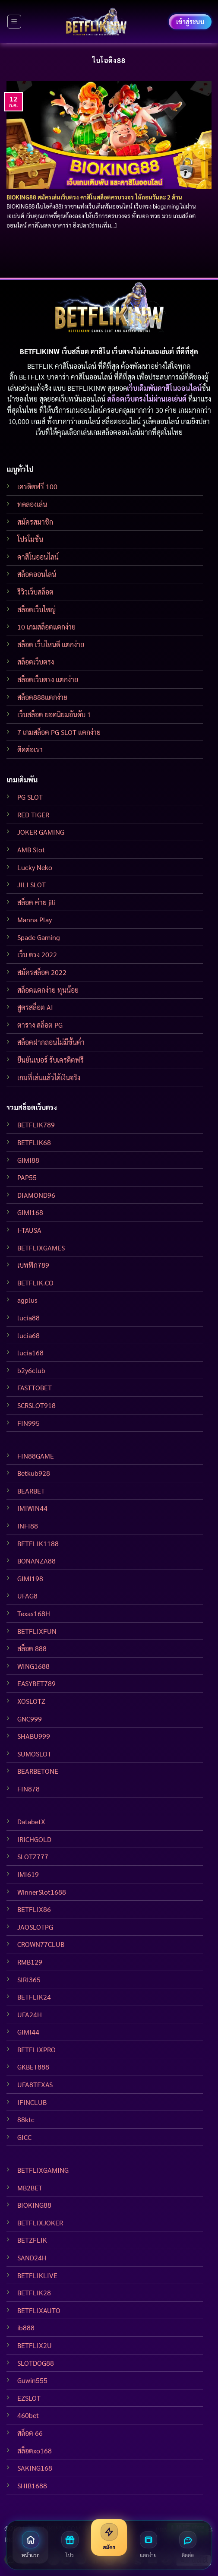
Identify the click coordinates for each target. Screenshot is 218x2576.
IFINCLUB (32, 2102)
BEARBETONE (37, 1770)
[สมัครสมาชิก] (109, 2537)
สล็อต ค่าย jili (36, 902)
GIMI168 (30, 1212)
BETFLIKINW (86, 387)
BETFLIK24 (34, 1996)
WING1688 (33, 1666)
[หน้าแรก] (30, 2545)
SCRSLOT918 (36, 1405)
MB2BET (29, 2187)
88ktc (26, 2119)
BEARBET (31, 1490)
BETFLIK (40, 365)
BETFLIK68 (34, 1142)
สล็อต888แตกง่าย (42, 697)
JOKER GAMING (40, 831)
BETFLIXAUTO (38, 2310)
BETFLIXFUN (37, 1631)
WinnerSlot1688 (41, 1891)
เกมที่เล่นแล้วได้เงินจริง (48, 1077)
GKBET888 (33, 2066)
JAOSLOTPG (35, 1926)
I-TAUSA (29, 1229)
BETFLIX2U (34, 2345)
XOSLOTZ (31, 1701)
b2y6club (31, 1370)
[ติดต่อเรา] (187, 2545)
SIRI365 (29, 1979)
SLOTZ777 (32, 1856)
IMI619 (28, 1874)
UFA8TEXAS (35, 2084)
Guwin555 (32, 2380)
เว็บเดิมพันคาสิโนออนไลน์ (164, 387)
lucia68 (28, 1335)
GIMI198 (30, 1578)
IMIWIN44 (32, 1508)
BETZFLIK (32, 2239)
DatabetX (31, 1821)
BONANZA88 (36, 1560)
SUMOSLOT (34, 1753)
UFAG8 (27, 1595)
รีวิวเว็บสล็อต (35, 591)
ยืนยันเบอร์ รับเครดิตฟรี (50, 1059)
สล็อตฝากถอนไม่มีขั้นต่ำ (51, 1042)
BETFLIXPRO (36, 2049)
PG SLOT (30, 796)
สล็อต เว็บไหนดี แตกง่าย (50, 644)
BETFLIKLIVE (37, 2275)
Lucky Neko (34, 867)
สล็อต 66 (30, 2432)
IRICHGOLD (34, 1839)
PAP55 (27, 1177)
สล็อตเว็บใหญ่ (36, 609)
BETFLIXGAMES (41, 1247)
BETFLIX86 (34, 1909)
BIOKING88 (34, 2204)
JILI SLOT (31, 884)
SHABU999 (33, 1736)
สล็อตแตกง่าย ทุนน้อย (48, 989)
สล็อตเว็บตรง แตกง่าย (47, 679)
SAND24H (32, 2257)
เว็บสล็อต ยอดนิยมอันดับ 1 (54, 714)
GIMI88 (28, 1160)
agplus (27, 1299)
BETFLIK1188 (38, 1543)
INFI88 (27, 1525)
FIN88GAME (35, 1455)
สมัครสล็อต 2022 (41, 972)
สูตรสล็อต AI (35, 1007)
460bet (28, 2415)
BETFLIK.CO (35, 1282)
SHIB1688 (32, 2485)
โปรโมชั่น (30, 539)
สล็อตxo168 (34, 2450)
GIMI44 (28, 2031)
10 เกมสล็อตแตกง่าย (46, 626)
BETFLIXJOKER (40, 2222)
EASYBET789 (36, 1683)
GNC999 (29, 1718)
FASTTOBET (34, 1387)
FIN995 (28, 1422)
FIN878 (28, 1788)
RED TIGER (33, 814)
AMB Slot (31, 849)
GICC (24, 2137)
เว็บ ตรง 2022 (37, 954)
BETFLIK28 (34, 2292)
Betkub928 (33, 1473)
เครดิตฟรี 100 (37, 486)
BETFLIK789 (36, 1124)
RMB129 (29, 1961)
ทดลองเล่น (32, 504)
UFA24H (29, 2014)
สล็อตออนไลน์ (36, 574)
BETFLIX (32, 376)
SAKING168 (34, 2467)
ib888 (26, 2327)
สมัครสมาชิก (35, 521)
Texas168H (33, 1613)
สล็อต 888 (32, 1648)
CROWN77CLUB (40, 1944)
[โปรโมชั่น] (70, 2545)
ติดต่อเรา (30, 749)
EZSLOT (29, 2397)
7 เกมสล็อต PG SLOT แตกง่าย (59, 732)
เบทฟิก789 (33, 1264)
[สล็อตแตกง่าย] (148, 2545)
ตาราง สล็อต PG (40, 1024)
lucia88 (28, 1317)
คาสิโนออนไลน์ (38, 556)
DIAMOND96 (36, 1194)
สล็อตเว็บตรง (35, 661)
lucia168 (30, 1352)
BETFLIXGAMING (43, 2169)
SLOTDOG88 (35, 2362)
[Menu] (14, 21)
